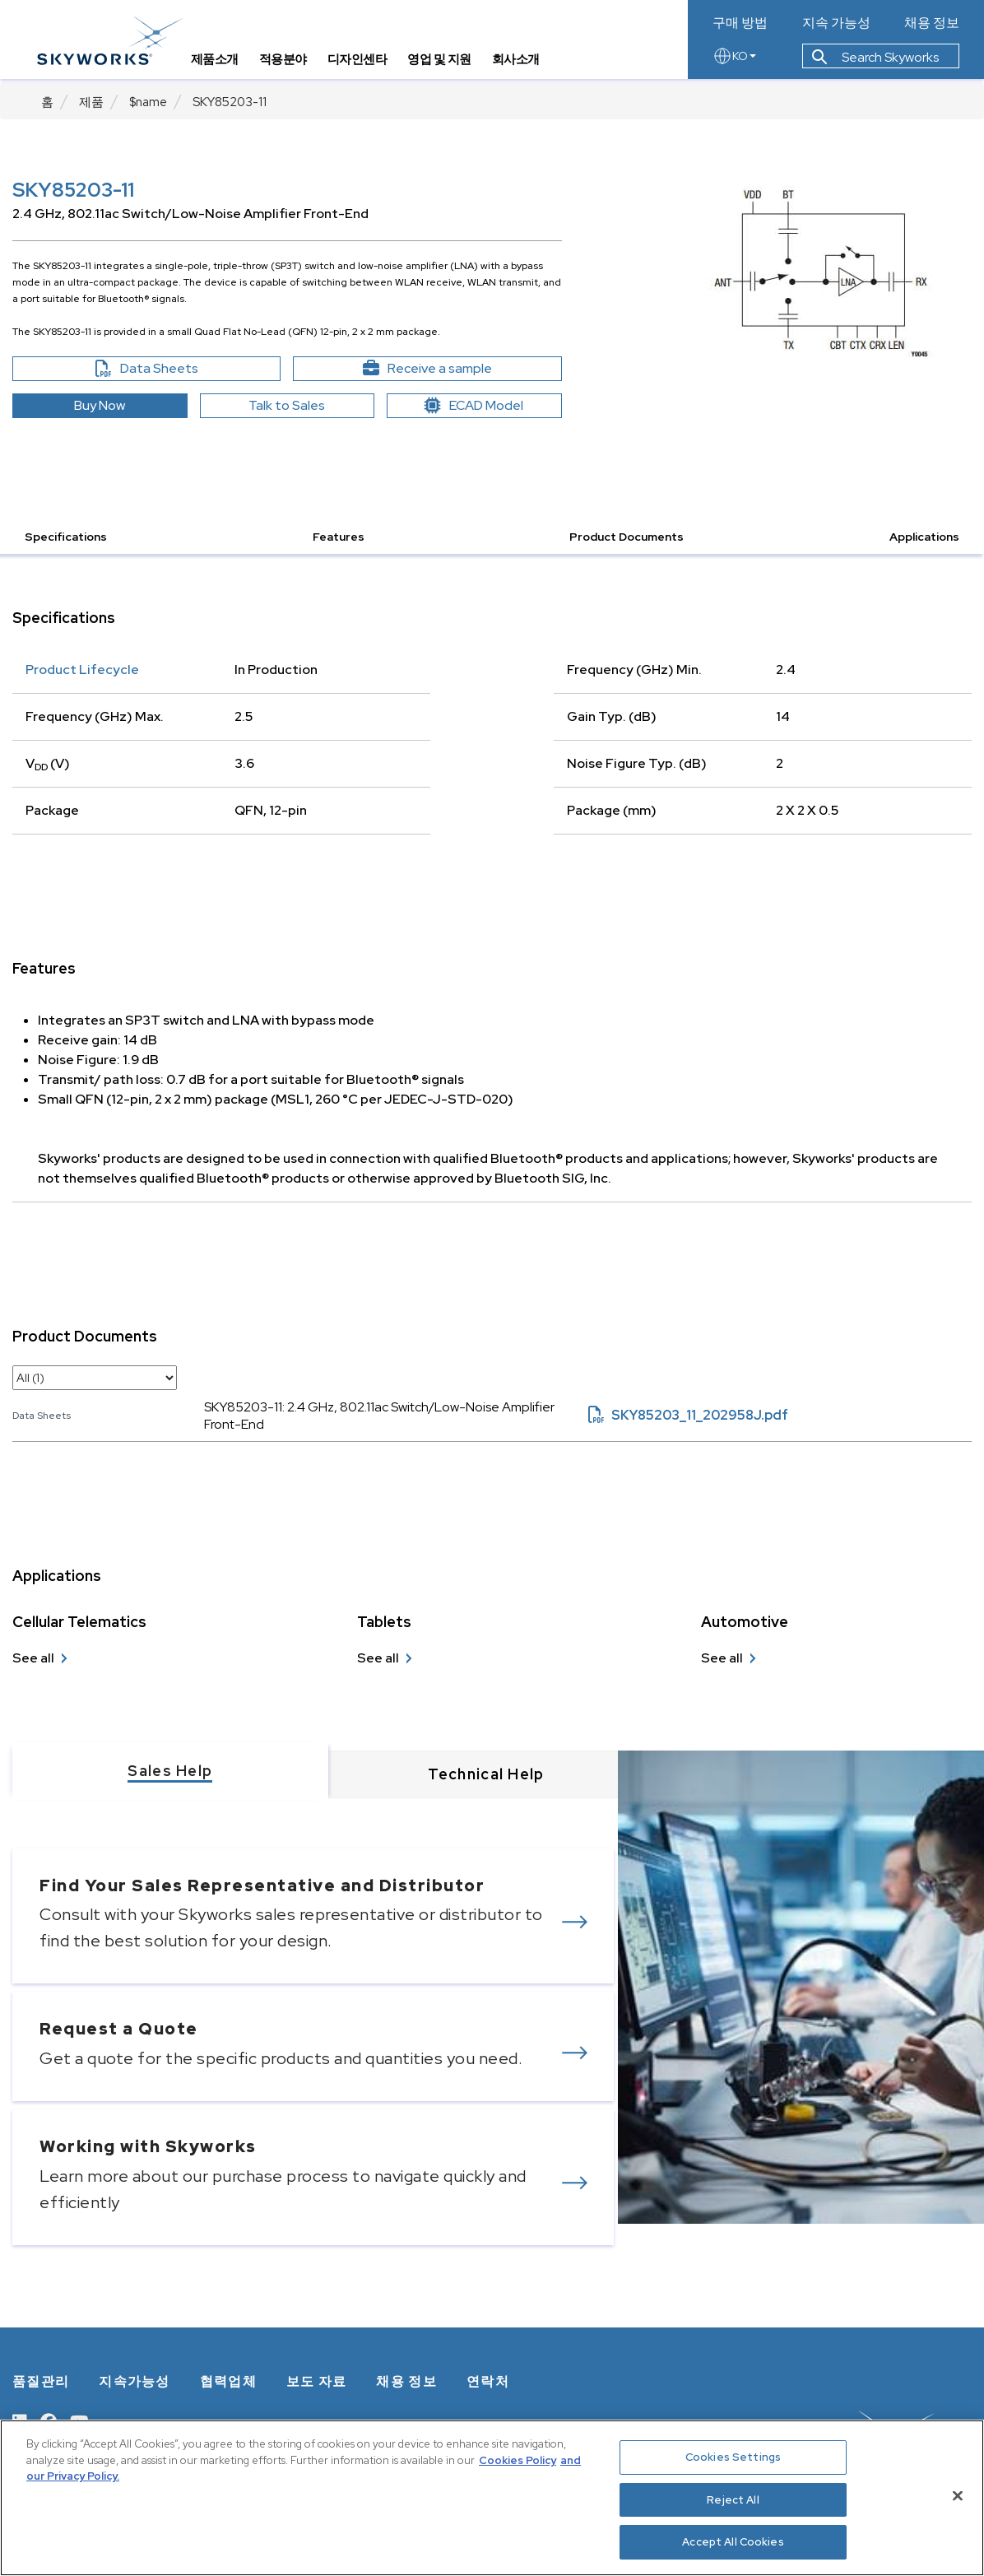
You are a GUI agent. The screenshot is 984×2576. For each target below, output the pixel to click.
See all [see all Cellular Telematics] (33, 1658)
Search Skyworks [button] (875, 60)
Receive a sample (456, 369)
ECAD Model (474, 405)
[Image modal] (820, 272)
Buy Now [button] (99, 405)
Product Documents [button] (626, 536)
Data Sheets (182, 369)
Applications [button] (924, 536)
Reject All (733, 2500)
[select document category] (94, 1377)
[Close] (958, 2496)
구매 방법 (740, 23)
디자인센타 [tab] (362, 62)
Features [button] (338, 536)
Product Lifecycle (82, 669)
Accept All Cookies (732, 2542)
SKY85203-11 (230, 102)
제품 (91, 102)
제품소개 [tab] (219, 62)
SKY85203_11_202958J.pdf (688, 1415)
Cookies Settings (733, 2457)
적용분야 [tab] (287, 62)
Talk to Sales (286, 405)
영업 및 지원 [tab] (444, 62)
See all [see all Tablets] (378, 1658)
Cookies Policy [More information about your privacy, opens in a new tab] (517, 2460)
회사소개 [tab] (520, 62)
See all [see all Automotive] (722, 1658)
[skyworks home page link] (114, 40)
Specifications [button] (66, 536)
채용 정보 (931, 23)
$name (148, 102)
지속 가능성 (836, 23)
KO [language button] (734, 59)
